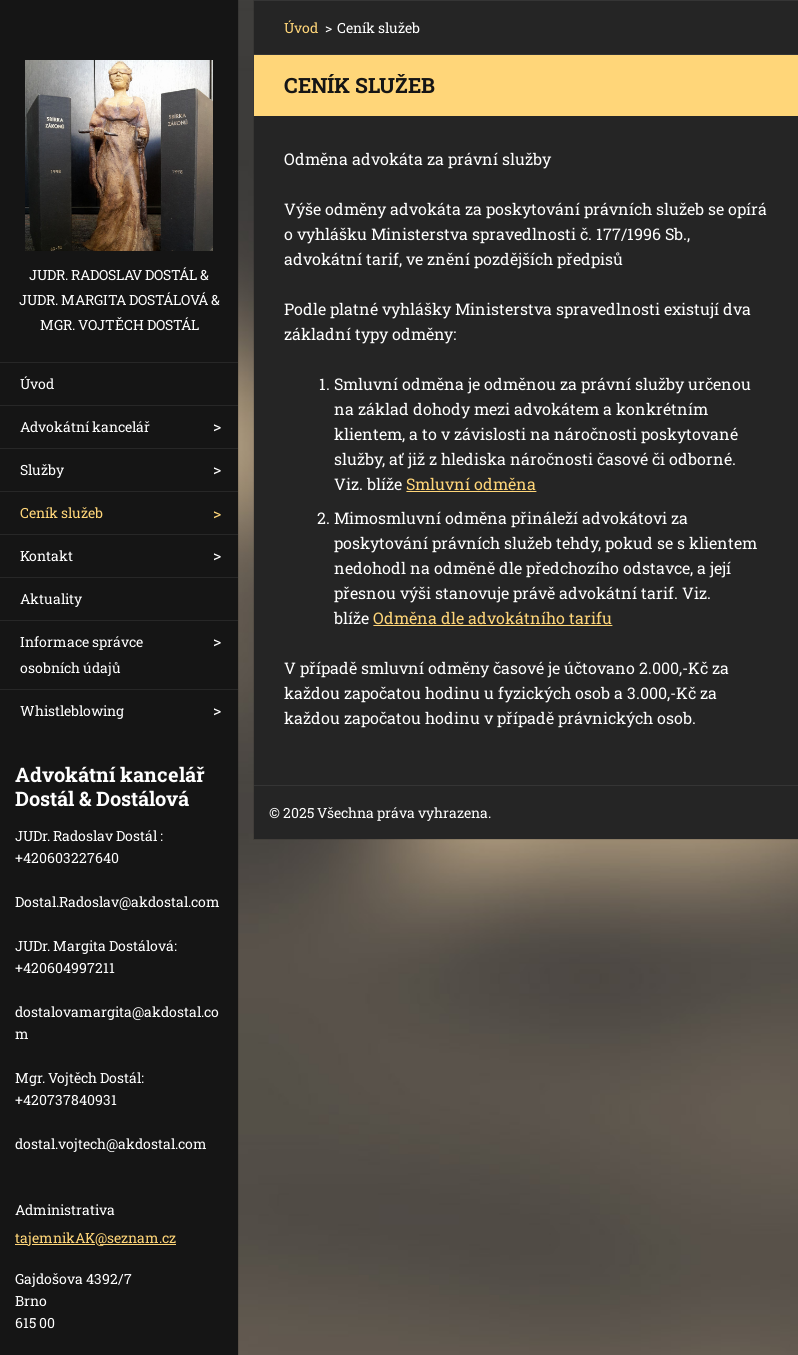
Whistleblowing (72, 710)
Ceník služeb (61, 512)
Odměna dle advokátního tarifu (492, 617)
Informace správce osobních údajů (81, 654)
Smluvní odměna (471, 483)
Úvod (37, 383)
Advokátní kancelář (85, 426)
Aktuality (51, 598)
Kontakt (46, 555)
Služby (42, 469)
